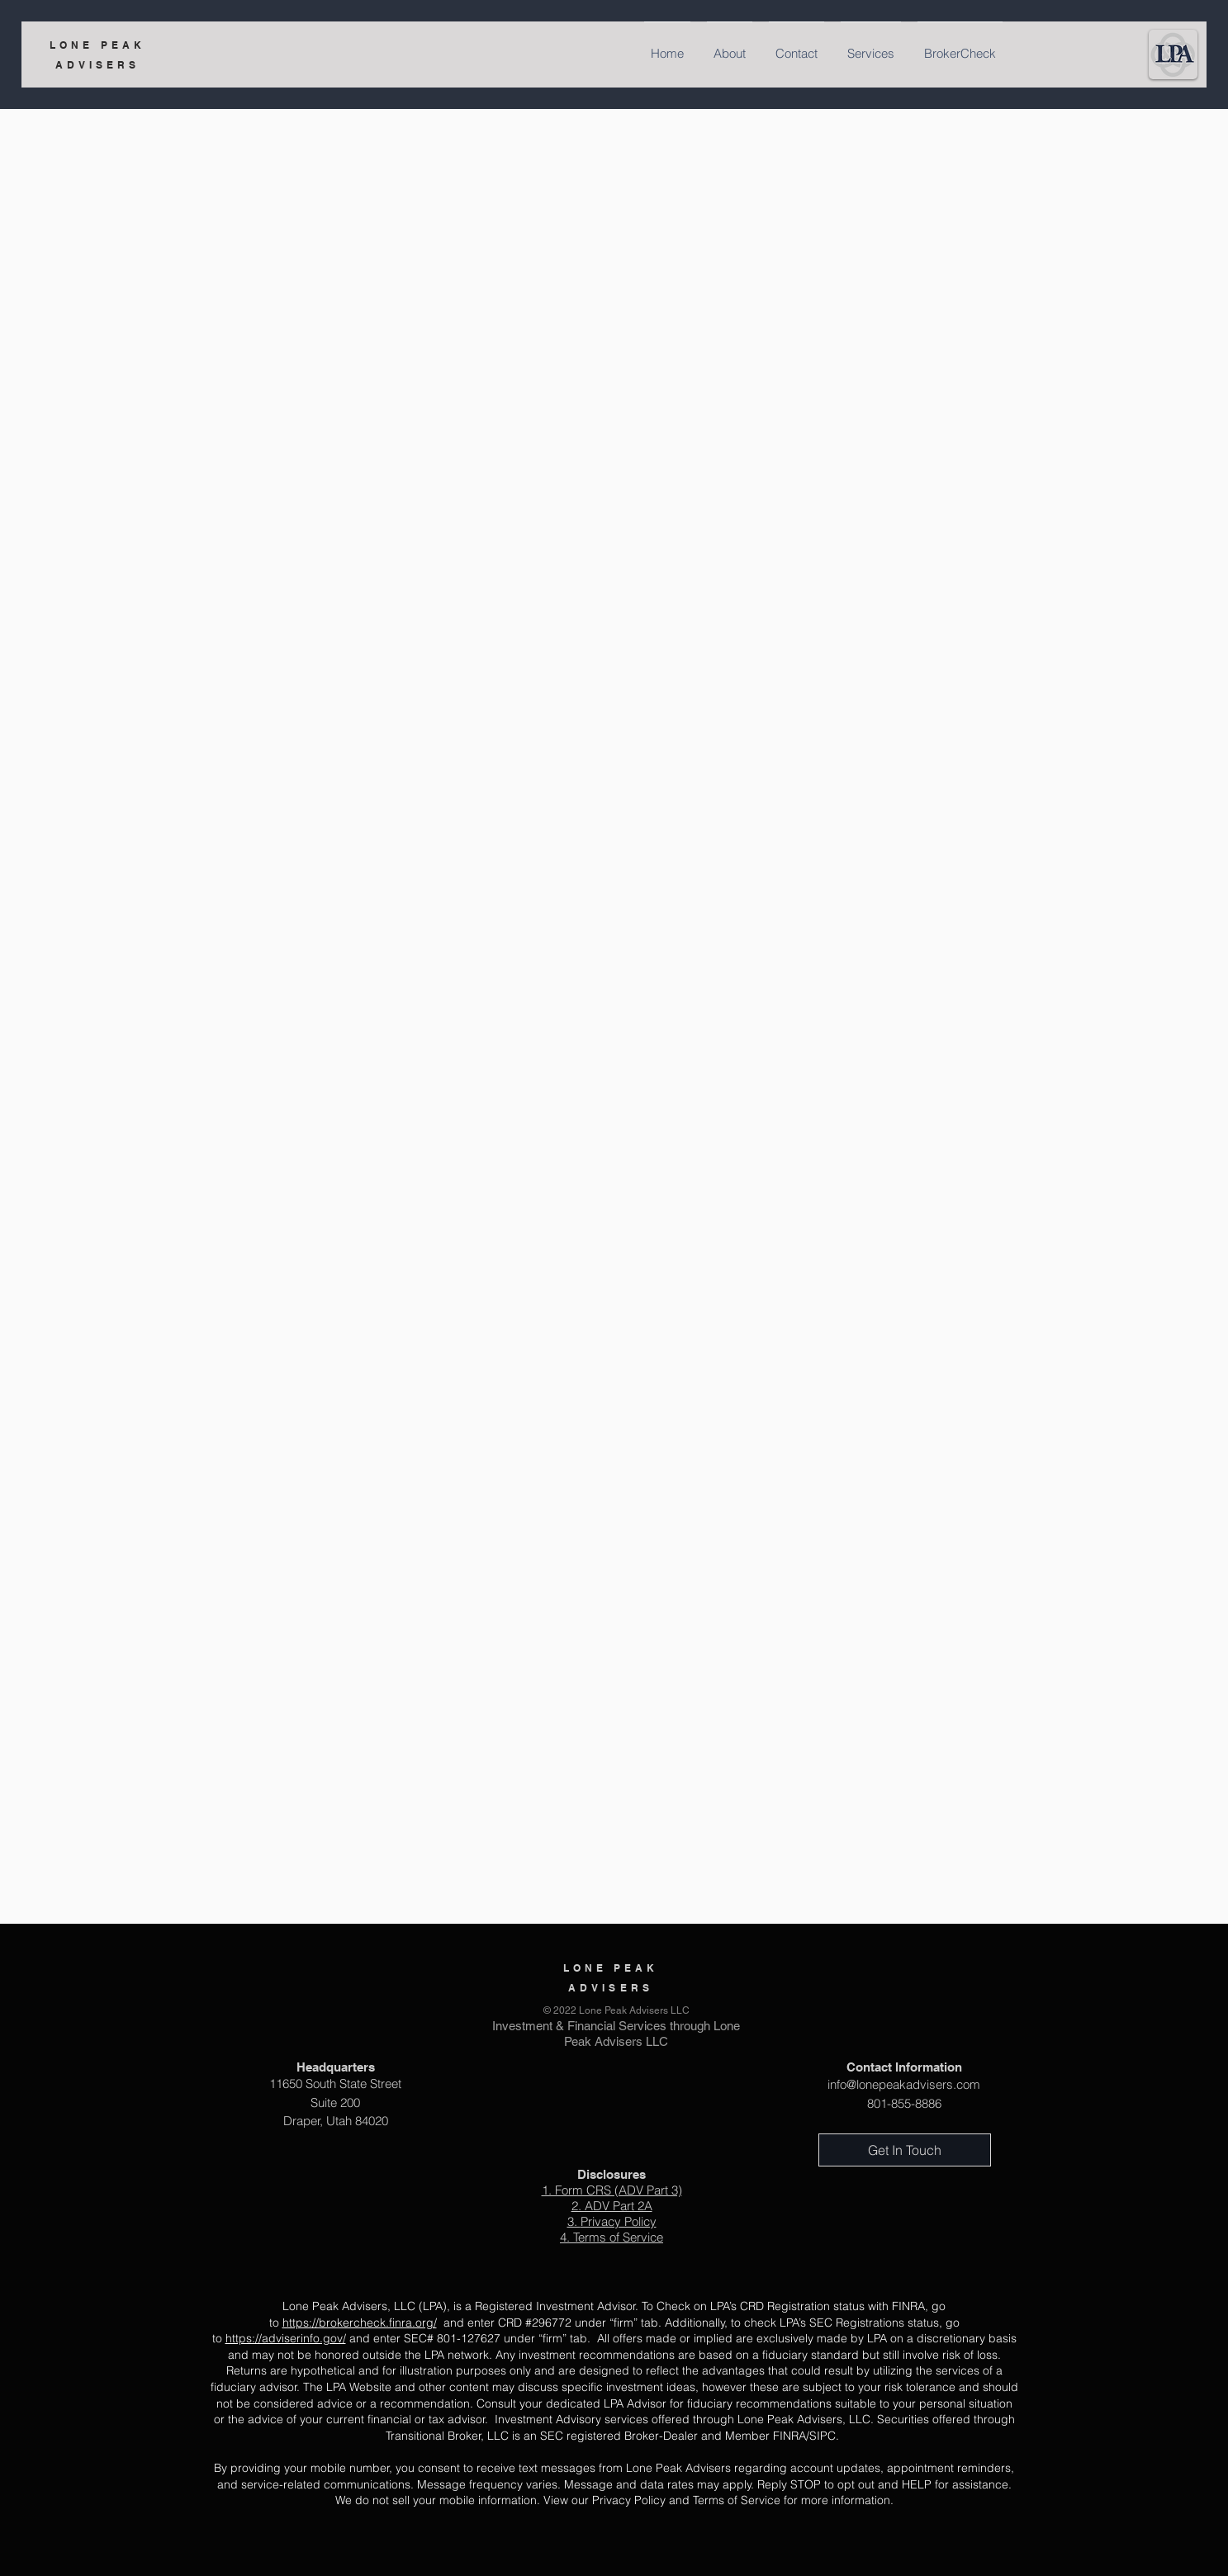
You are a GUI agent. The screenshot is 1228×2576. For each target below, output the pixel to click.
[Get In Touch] (904, 2149)
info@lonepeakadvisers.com (903, 2084)
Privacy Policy (619, 2221)
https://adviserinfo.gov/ (285, 2338)
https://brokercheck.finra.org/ (359, 2322)
